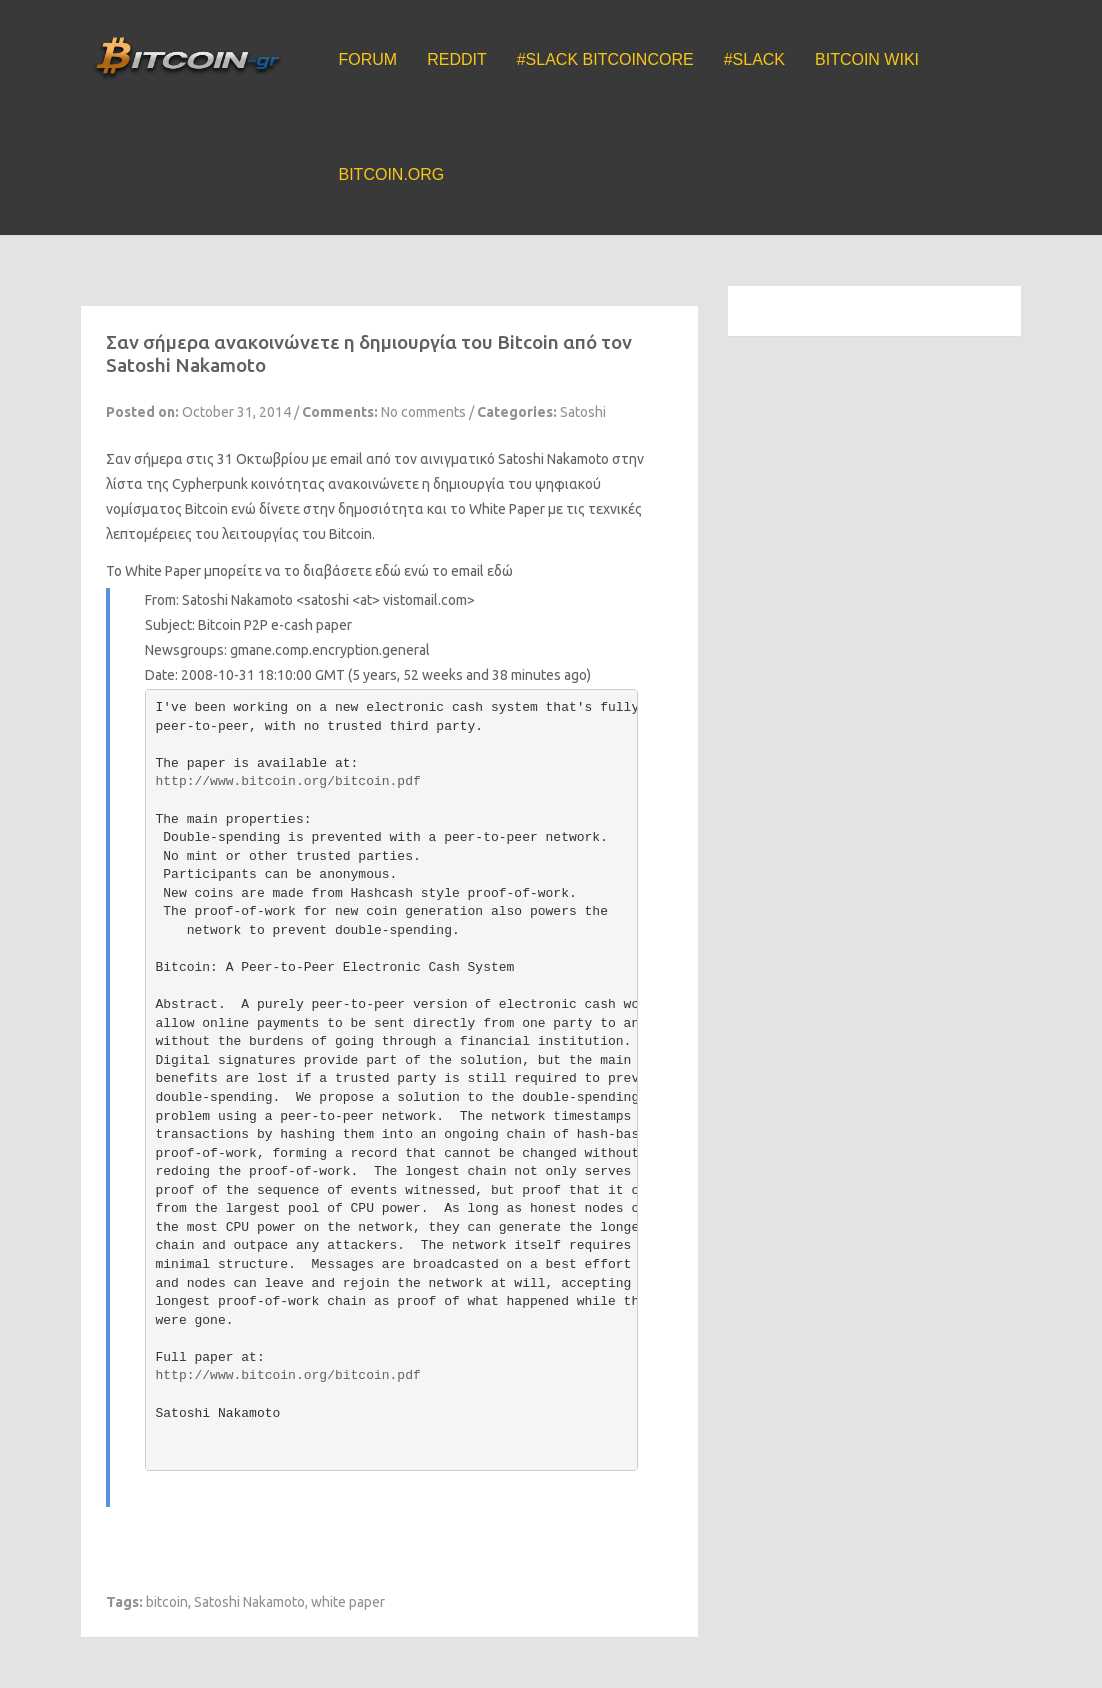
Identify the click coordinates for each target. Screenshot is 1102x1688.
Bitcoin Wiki (867, 59)
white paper (348, 1602)
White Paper (163, 571)
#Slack (754, 59)
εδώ (500, 571)
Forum (368, 59)
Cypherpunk (210, 484)
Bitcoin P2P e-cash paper (275, 625)
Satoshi (583, 412)
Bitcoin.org (392, 174)
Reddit (457, 59)
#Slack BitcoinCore (605, 59)
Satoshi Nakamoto (249, 1602)
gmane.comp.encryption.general (330, 650)
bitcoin (167, 1602)
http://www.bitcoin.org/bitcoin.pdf (288, 781)
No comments (423, 412)
